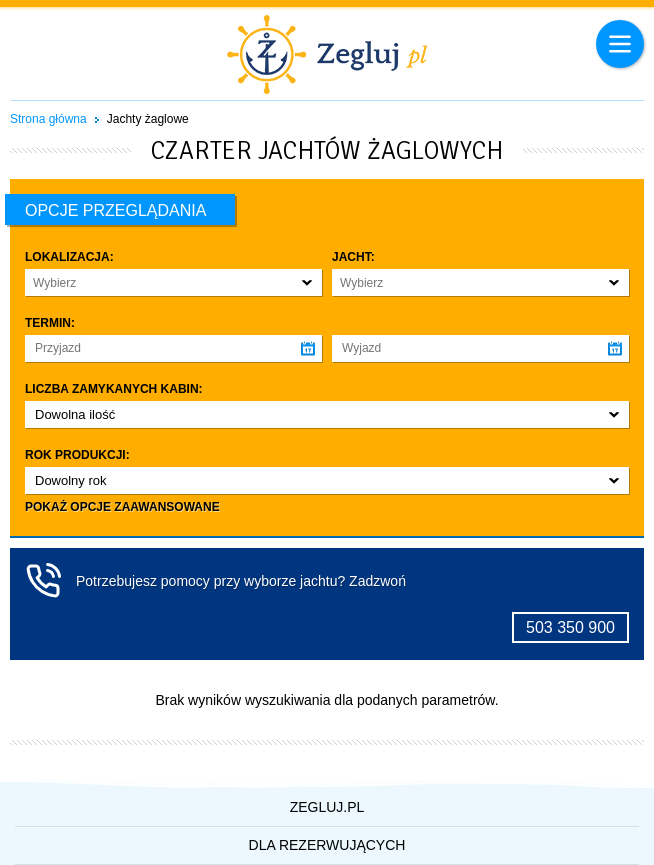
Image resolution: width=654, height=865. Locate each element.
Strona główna (48, 119)
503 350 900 (570, 627)
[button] (173, 282)
